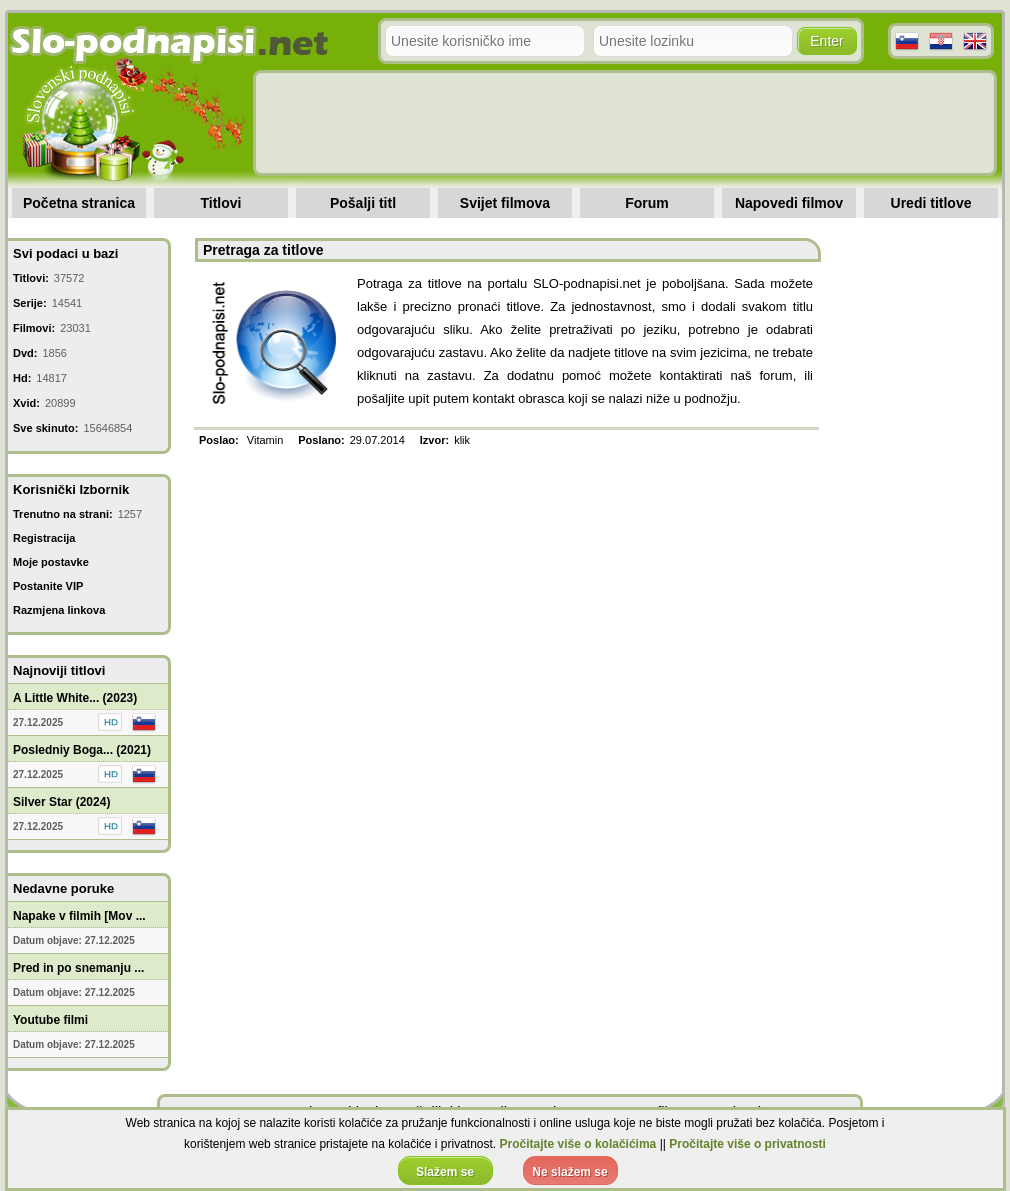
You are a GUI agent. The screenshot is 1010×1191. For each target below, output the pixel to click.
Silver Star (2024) (61, 802)
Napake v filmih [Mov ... (79, 916)
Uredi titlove (931, 203)
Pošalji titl (363, 203)
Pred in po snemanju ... (78, 968)
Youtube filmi (50, 1020)
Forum (647, 203)
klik (462, 440)
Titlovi (221, 203)
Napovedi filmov (789, 203)
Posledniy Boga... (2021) (82, 750)
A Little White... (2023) (75, 698)
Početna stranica (79, 203)
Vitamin (265, 440)
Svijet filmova (505, 203)
